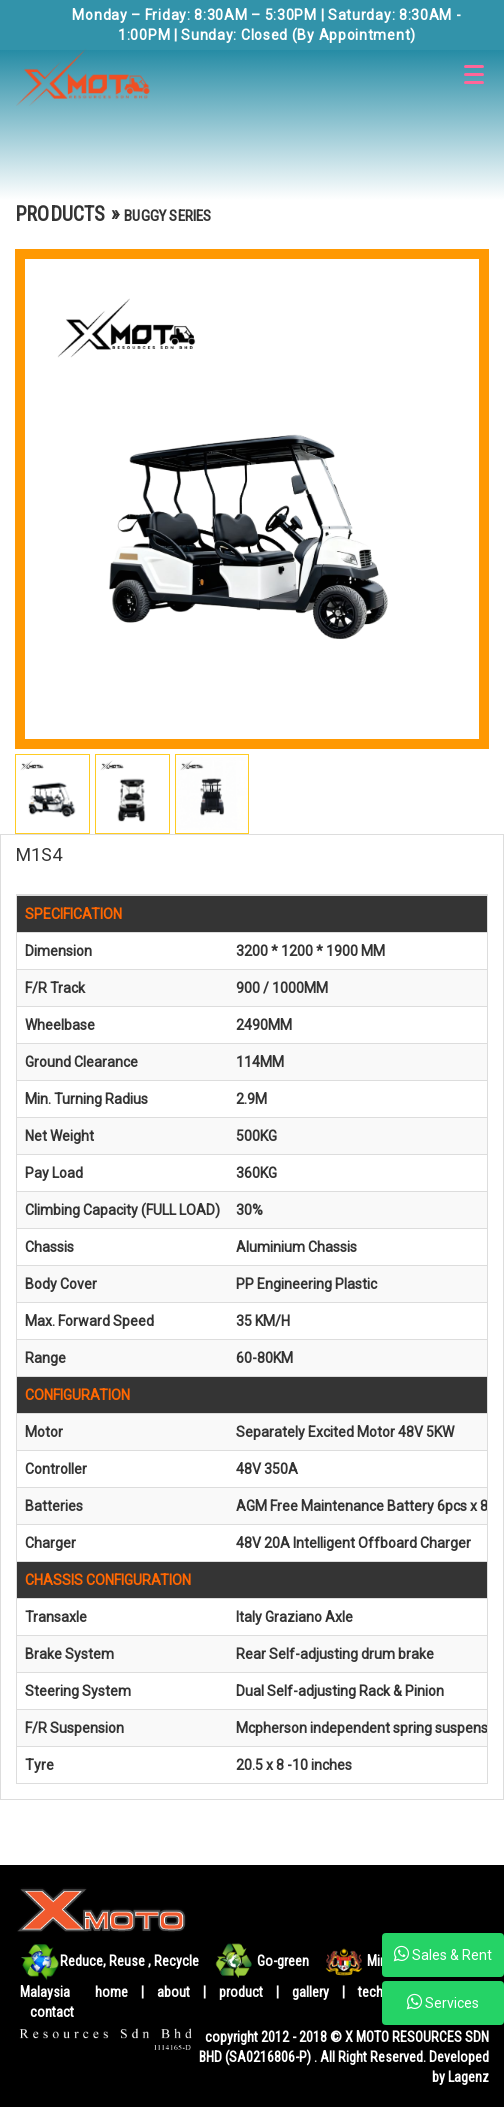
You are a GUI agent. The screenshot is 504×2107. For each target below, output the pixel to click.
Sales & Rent (443, 1954)
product (242, 1992)
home (111, 1992)
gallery (310, 1992)
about (175, 1992)
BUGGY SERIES (167, 216)
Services (443, 2002)
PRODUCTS (60, 214)
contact (52, 2012)
